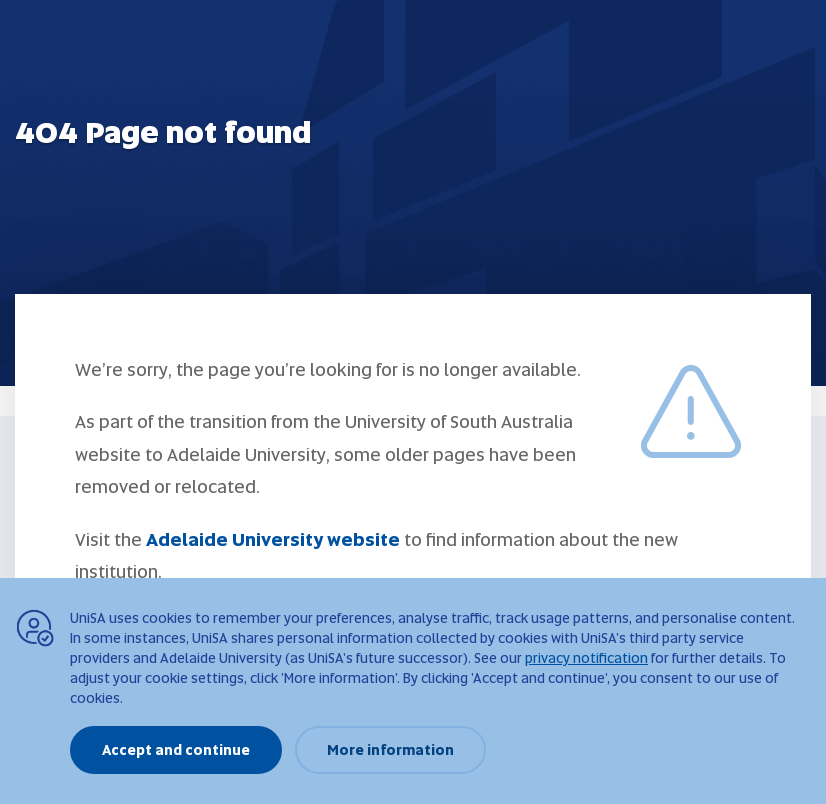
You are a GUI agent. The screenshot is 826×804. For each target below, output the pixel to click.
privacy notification (586, 658)
